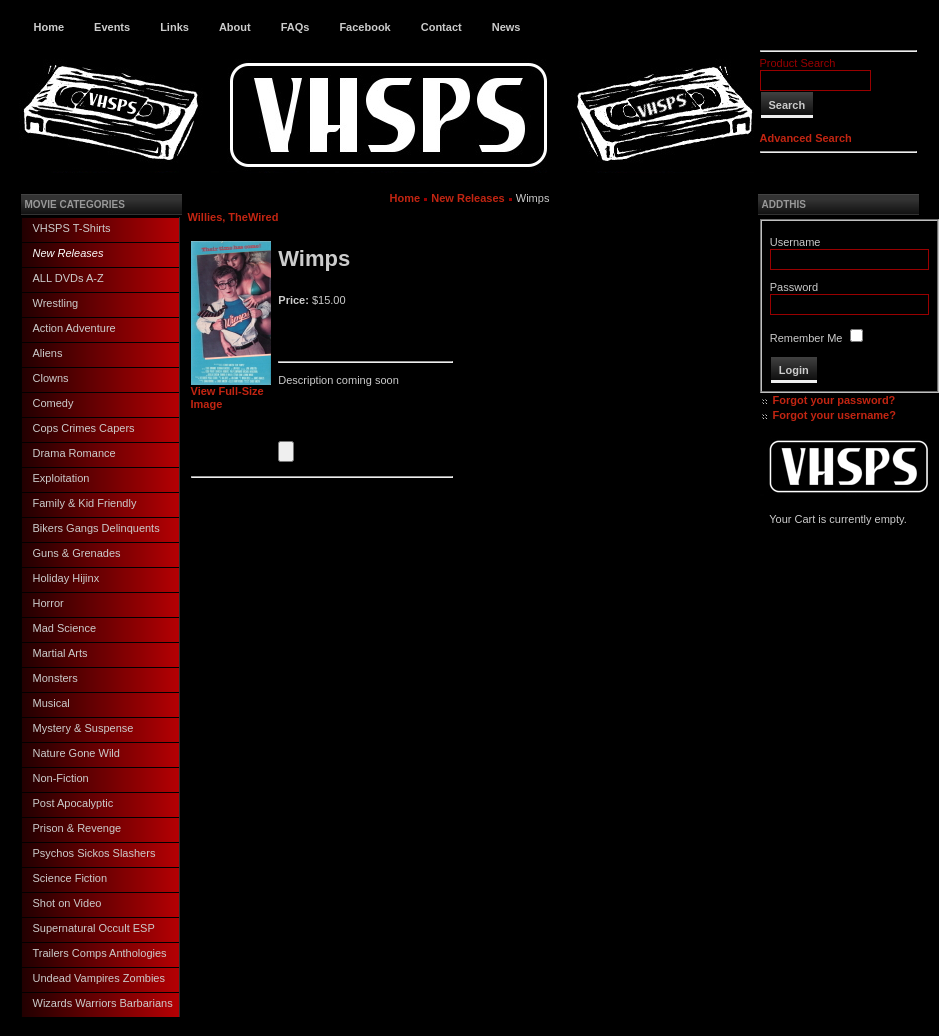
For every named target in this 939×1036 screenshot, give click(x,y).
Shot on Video (67, 903)
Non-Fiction (61, 778)
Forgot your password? (834, 400)
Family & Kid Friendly (85, 503)
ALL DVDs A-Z (68, 278)
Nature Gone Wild (76, 753)
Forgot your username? (834, 415)
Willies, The (218, 217)
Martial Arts (60, 653)
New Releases (68, 253)
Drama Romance (74, 453)
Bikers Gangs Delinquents (96, 528)
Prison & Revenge (77, 828)
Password (794, 287)
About (235, 27)
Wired (263, 217)
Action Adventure (74, 328)
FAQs (295, 27)
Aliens (48, 353)
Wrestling (56, 303)
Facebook (364, 27)
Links (174, 27)
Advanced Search (806, 138)
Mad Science (65, 628)
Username (795, 242)
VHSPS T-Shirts (72, 228)
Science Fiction (70, 878)
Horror (48, 603)
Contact (441, 27)
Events (112, 27)
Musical (51, 703)
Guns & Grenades (77, 553)
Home (49, 27)
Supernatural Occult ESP (94, 928)
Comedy (53, 403)
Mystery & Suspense (83, 728)
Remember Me (806, 338)
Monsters (55, 678)
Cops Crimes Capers (84, 428)
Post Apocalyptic (73, 803)
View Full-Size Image (231, 392)
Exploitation (61, 478)
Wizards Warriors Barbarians (103, 1003)
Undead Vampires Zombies (99, 978)
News (506, 27)
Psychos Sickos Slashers (94, 853)
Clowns (51, 378)
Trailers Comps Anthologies (100, 953)
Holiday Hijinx (66, 578)
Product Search (798, 63)
